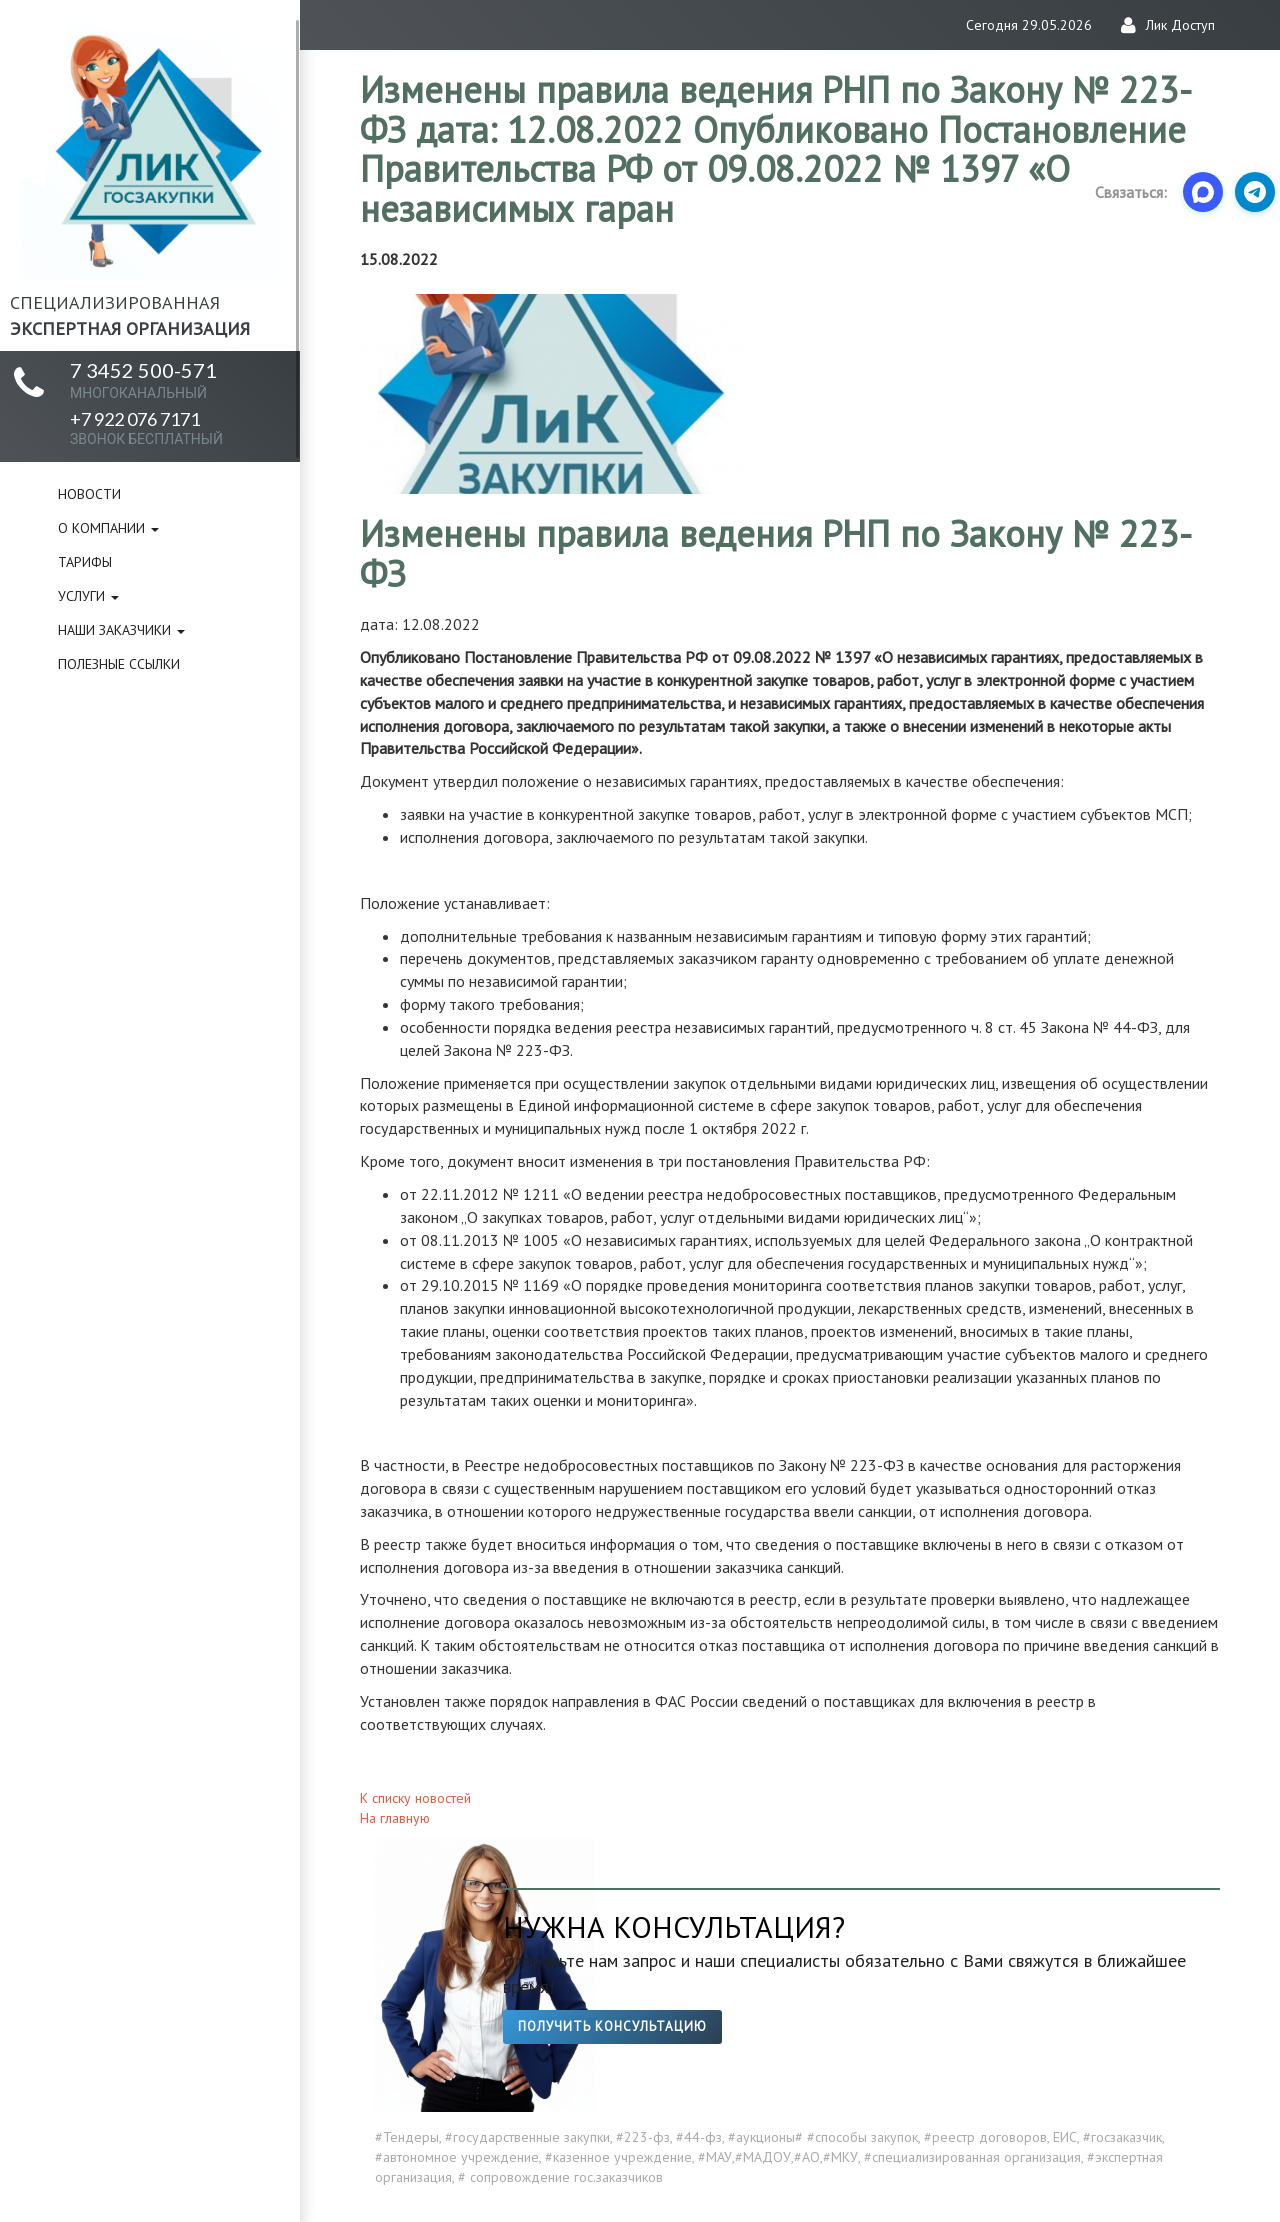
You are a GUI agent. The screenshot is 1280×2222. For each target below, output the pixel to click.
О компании (108, 528)
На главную (395, 1818)
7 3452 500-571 (143, 379)
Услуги (88, 596)
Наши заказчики (121, 630)
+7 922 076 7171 (146, 427)
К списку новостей (415, 1798)
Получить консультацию (612, 2026)
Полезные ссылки (119, 664)
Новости (89, 494)
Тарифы (85, 562)
